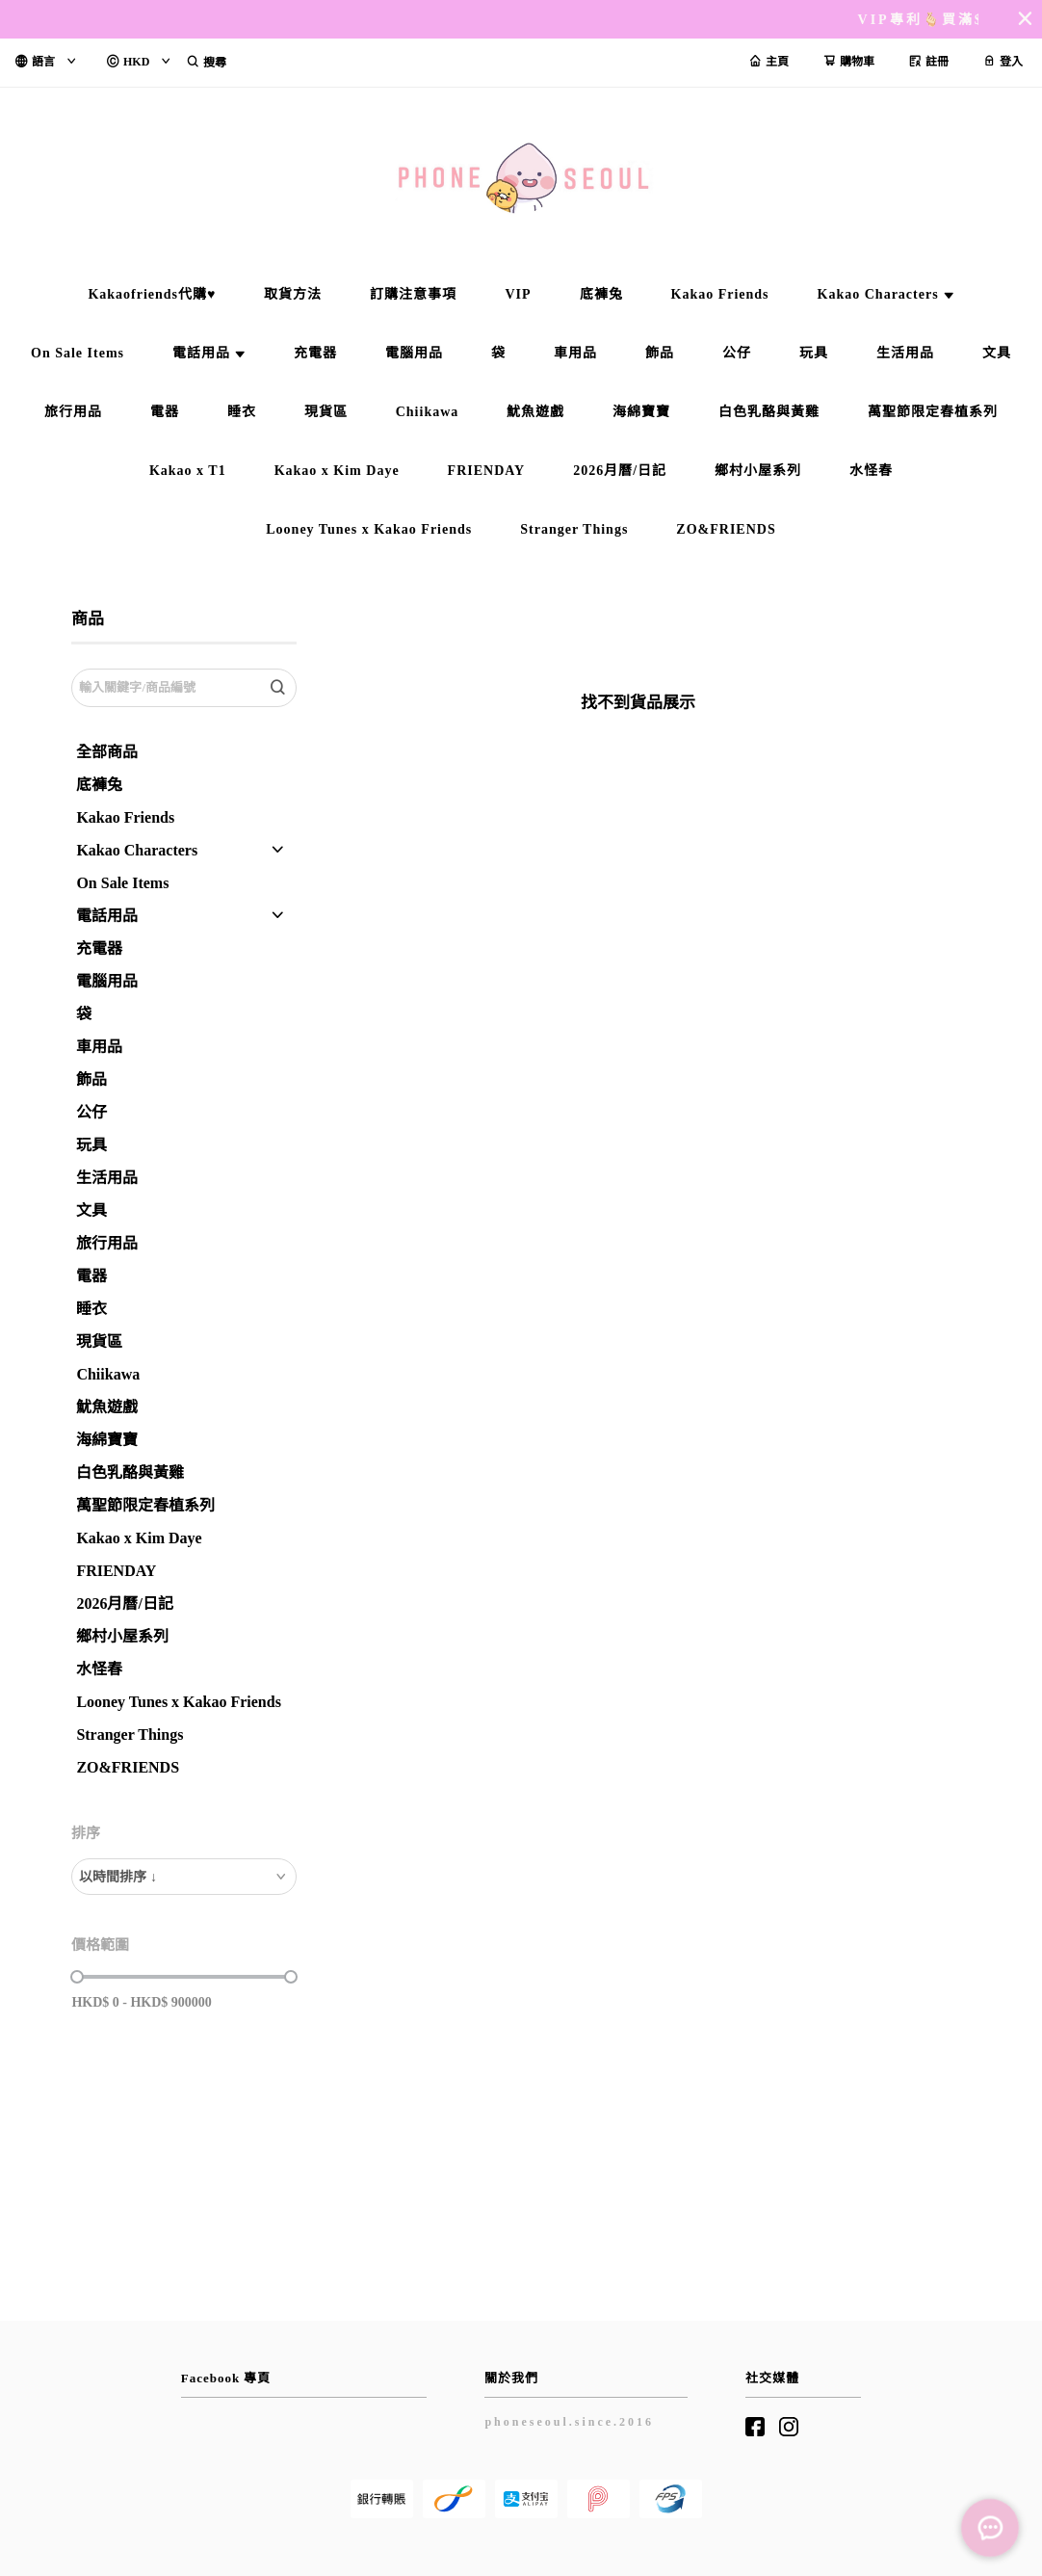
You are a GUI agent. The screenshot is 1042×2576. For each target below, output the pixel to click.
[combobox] (183, 1876)
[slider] (77, 1977)
